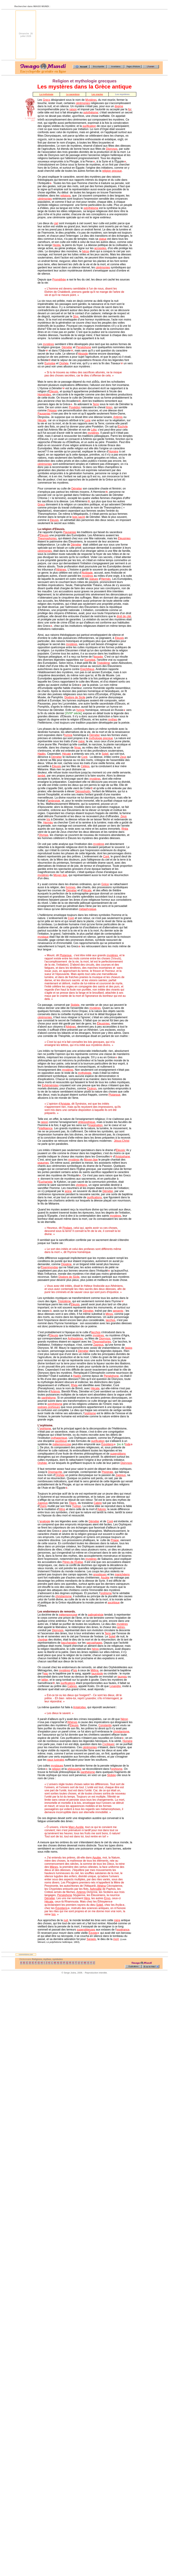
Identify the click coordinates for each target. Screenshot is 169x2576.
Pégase (52, 410)
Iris (48, 819)
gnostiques (99, 1574)
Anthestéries (75, 1338)
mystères (48, 344)
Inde (127, 1444)
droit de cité (124, 616)
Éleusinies (124, 538)
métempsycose (62, 1444)
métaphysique (87, 909)
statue (103, 238)
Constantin (105, 1725)
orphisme (90, 1413)
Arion (109, 407)
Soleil (105, 753)
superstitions (118, 1453)
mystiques (57, 1765)
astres (121, 1627)
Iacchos (110, 1320)
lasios (128, 1347)
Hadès (41, 753)
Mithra (94, 1670)
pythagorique (59, 1437)
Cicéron (91, 1088)
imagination (95, 1125)
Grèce (105, 884)
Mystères (91, 99)
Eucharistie (45, 1181)
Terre (96, 404)
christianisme (63, 1596)
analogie (45, 1521)
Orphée (63, 363)
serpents (118, 1310)
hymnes (70, 887)
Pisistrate (107, 1471)
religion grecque (112, 170)
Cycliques (108, 1744)
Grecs (46, 99)
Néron (124, 1719)
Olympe (43, 835)
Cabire (98, 1502)
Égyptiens (107, 1444)
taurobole (97, 1673)
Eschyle (123, 426)
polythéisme (90, 112)
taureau (122, 1676)
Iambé (41, 775)
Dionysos (112, 148)
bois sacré (78, 516)
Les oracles (97, 94)
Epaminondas (49, 1267)
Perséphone (83, 347)
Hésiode (83, 353)
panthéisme (48, 1397)
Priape (115, 1540)
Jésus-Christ (121, 1140)
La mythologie (46, 94)
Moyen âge (60, 875)
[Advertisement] (121, 35)
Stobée (75, 1004)
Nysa (77, 747)
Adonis (101, 1509)
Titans (72, 1502)
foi (129, 109)
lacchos (95, 1332)
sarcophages (94, 1642)
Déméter (67, 347)
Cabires (72, 1686)
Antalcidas (79, 1707)
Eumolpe (49, 363)
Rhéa (124, 828)
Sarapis (91, 1939)
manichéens (122, 1574)
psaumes (43, 1162)
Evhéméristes (50, 1085)
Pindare (67, 1227)
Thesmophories (47, 538)
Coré (84, 756)
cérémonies (83, 103)
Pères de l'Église (72, 1562)
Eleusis (53, 391)
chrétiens (81, 1184)
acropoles (100, 248)
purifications (94, 1197)
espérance (122, 1929)
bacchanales (69, 1642)
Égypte (93, 1932)
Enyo (107, 1898)
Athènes (61, 569)
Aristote (65, 1103)
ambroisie (54, 800)
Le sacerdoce (72, 94)
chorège (42, 1639)
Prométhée (59, 279)
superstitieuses (86, 1929)
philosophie (74, 1768)
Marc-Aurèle (76, 1827)
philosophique (86, 1122)
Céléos (85, 766)
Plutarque (66, 955)
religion (56, 1768)
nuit (66, 1920)
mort (116, 1939)
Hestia (56, 245)
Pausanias (43, 413)
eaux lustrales (55, 1759)
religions (65, 195)
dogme (119, 106)
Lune (87, 420)
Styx (75, 316)
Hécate (41, 420)
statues (93, 578)
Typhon (76, 1506)
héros (85, 251)
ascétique (61, 1440)
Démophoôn (82, 791)
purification (89, 125)
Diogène (66, 1264)
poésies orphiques (48, 1407)
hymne (80, 709)
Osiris (43, 1506)
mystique (43, 936)
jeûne (68, 1191)
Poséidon (75, 407)
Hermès (106, 578)
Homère (113, 451)
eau (46, 1673)
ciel (56, 223)
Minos (109, 1313)
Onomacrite (55, 1471)
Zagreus (98, 1344)
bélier (44, 1679)
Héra (87, 1898)
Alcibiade (87, 572)
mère (81, 741)
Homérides (44, 394)
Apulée (105, 1577)
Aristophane (122, 1156)
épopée (98, 656)
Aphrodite (96, 1888)
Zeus (123, 756)
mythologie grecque (101, 738)
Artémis (118, 417)
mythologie (84, 1072)
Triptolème (103, 662)
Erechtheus (87, 669)
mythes (112, 719)
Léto (93, 429)
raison (73, 109)
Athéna (101, 1885)
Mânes (54, 1866)
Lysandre (115, 1686)
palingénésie (96, 1614)
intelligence (46, 1128)
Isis (75, 1670)
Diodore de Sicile (74, 697)
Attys (62, 1509)
